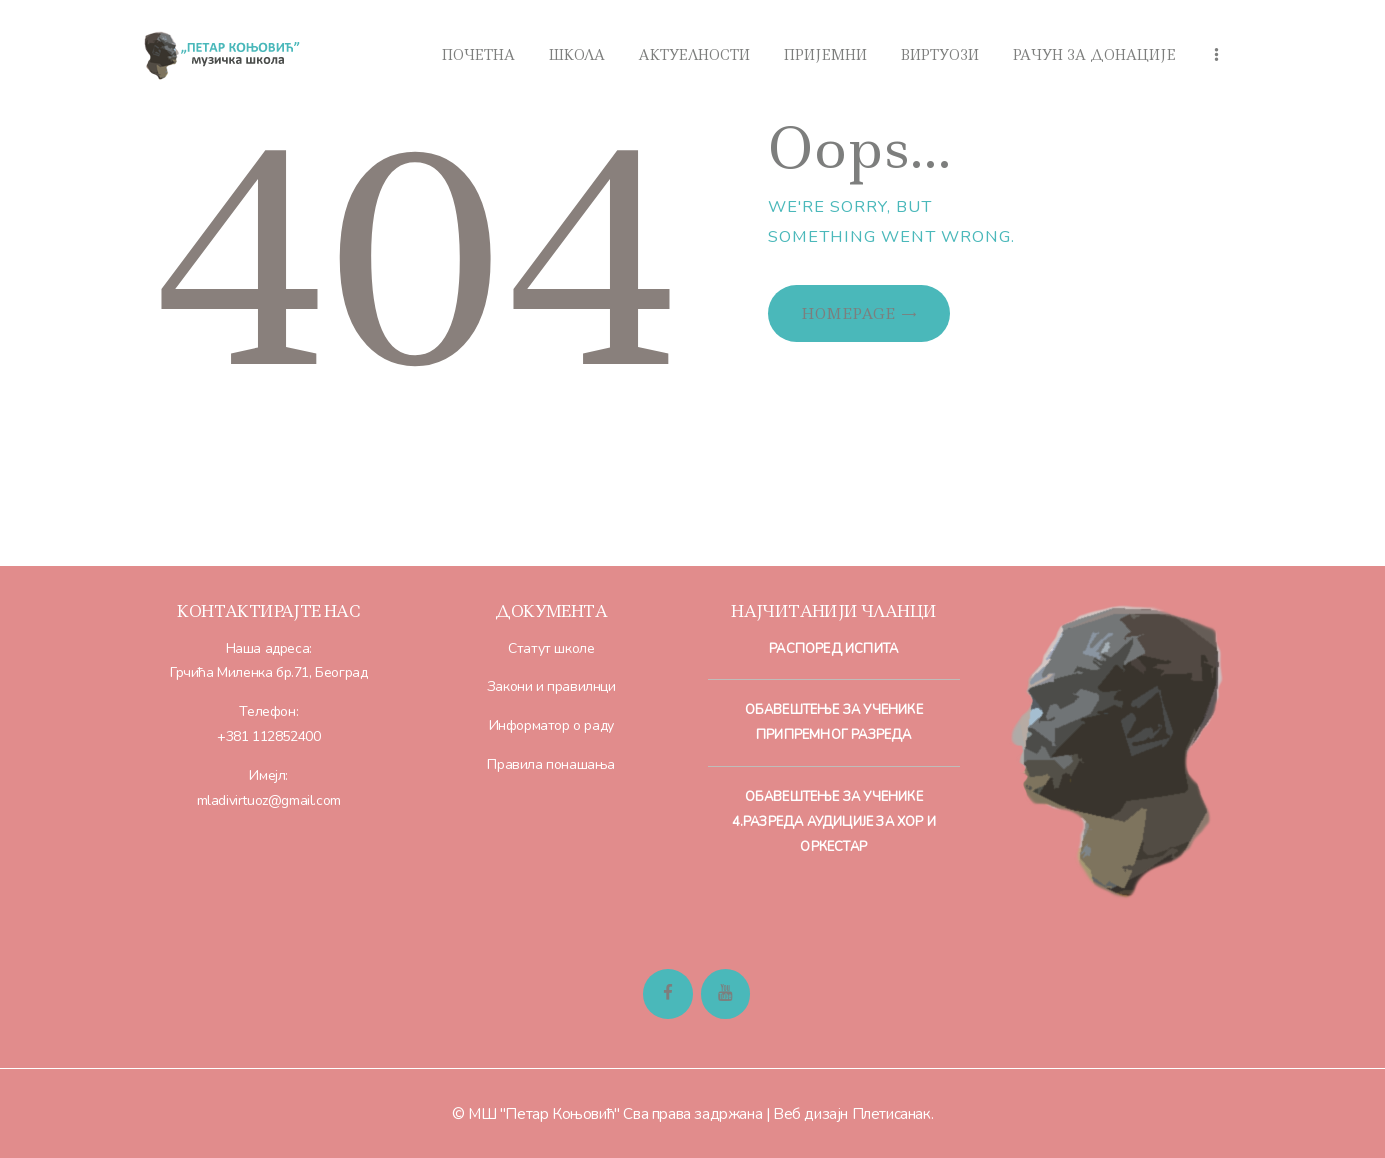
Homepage (848, 314)
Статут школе (551, 648)
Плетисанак (891, 1113)
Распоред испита (833, 649)
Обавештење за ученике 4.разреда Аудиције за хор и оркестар (834, 822)
